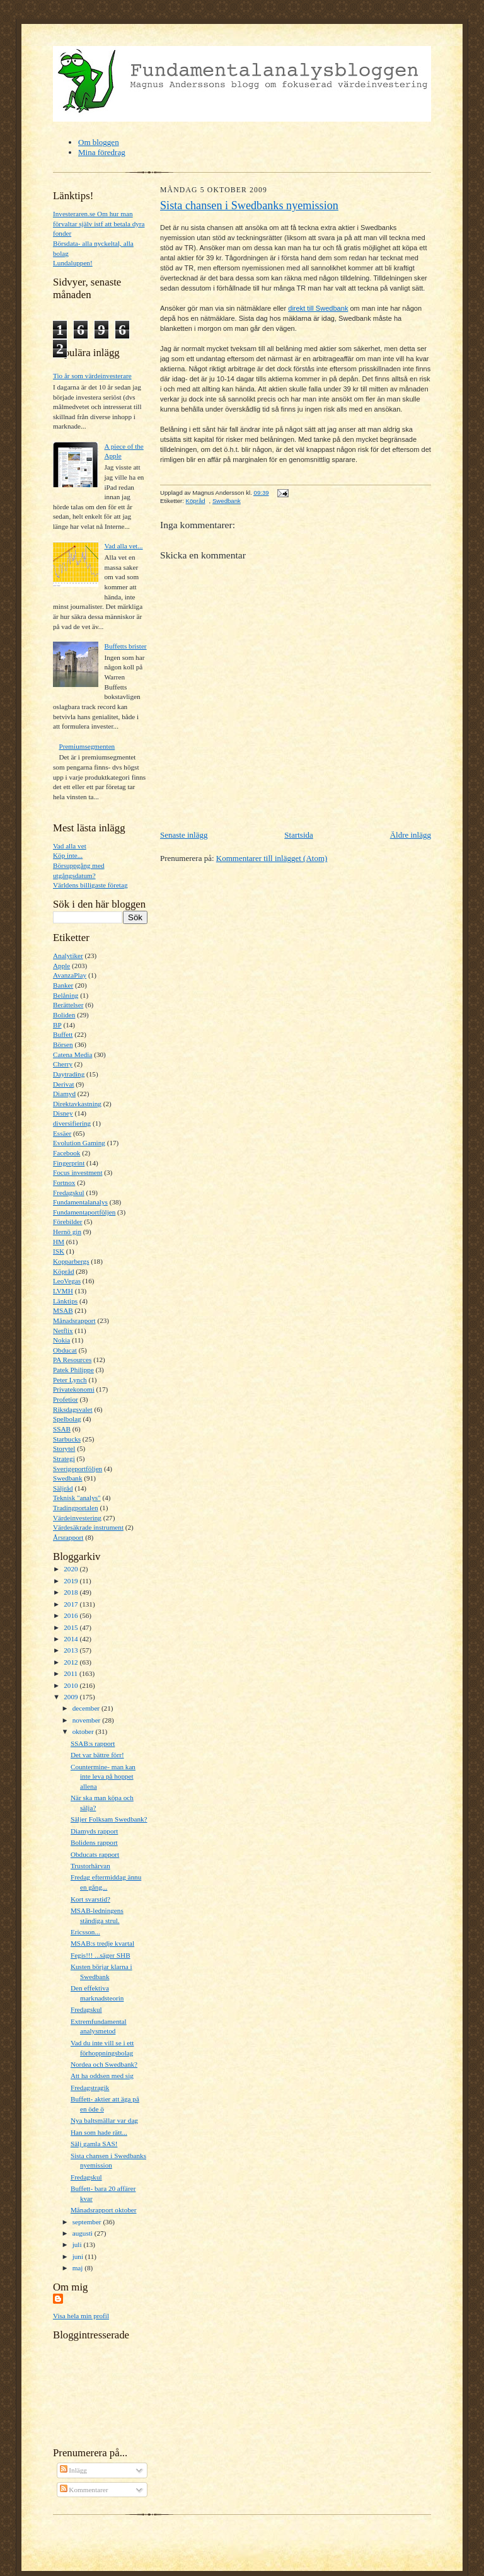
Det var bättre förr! (97, 1755)
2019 (71, 1581)
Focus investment (78, 1172)
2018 (71, 1592)
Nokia (61, 1340)
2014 (71, 1639)
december (86, 1708)
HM (58, 1241)
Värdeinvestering (77, 1518)
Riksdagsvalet (73, 1409)
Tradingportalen (75, 1507)
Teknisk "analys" (77, 1497)
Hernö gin (67, 1231)
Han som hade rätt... (99, 2132)
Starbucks (67, 1439)
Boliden (64, 1015)
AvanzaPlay (69, 975)
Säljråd (63, 1488)
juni (78, 2256)
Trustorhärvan (90, 1865)
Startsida (298, 835)
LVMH (63, 1291)
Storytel (64, 1448)
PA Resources (72, 1359)
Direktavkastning (77, 1103)
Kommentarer (84, 2489)
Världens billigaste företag (90, 885)
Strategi (64, 1458)
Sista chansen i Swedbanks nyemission (249, 205)
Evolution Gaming (79, 1142)
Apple (61, 965)
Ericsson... (85, 1932)
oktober (84, 1731)
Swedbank (68, 1478)
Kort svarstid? (90, 1899)
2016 (71, 1615)
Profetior (65, 1399)
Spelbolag (67, 1419)
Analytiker (68, 955)
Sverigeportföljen (77, 1468)
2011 (71, 1673)
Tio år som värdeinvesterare (92, 375)
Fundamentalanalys (80, 1202)
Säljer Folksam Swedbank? (109, 1819)
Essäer (62, 1133)
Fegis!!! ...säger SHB (100, 1955)
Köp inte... (68, 855)
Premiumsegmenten (87, 746)
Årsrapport (68, 1537)
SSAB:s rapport (93, 1743)
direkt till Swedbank (318, 308)
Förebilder (68, 1221)
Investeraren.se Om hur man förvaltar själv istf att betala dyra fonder (99, 223)
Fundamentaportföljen (84, 1212)
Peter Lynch (70, 1379)
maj (78, 2268)
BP (57, 1025)
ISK (58, 1251)
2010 (71, 1685)
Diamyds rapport (94, 1831)
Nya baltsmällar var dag (104, 2120)
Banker (63, 985)
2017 (71, 1604)
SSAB (62, 1429)
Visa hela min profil (81, 2315)
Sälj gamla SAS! (94, 2143)
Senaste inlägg (183, 835)
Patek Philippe (73, 1369)
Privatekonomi (74, 1389)
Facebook (66, 1153)
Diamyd (64, 1093)
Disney (63, 1113)
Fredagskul (68, 1192)
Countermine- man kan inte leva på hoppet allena (103, 1776)
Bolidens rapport (94, 1842)
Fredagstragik (90, 2087)
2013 (71, 1650)
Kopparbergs (71, 1261)
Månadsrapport (74, 1320)
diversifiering (72, 1123)
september (87, 2222)
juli (78, 2244)
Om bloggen (98, 142)
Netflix (63, 1330)
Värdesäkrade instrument (88, 1527)
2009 (71, 1697)
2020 (71, 1569)
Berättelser (68, 1004)
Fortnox (64, 1182)
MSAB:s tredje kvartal (102, 1943)
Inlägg (73, 2470)
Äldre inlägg (410, 835)
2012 (71, 1662)
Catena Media (72, 1054)
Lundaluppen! (73, 263)
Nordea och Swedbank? (104, 2064)
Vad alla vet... (123, 546)
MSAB (63, 1310)
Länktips (65, 1301)
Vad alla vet (69, 846)
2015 (71, 1627)
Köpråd (63, 1271)
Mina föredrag (101, 152)
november (87, 1720)
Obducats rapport (95, 1854)
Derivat (63, 1084)
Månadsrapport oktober (104, 2210)
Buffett (62, 1034)
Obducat (65, 1350)
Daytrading (68, 1074)
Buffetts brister (125, 646)
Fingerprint (68, 1163)
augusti (83, 2233)
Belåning (65, 995)
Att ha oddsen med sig (102, 2075)
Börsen (63, 1044)
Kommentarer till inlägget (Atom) (272, 858)
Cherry (62, 1064)
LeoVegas (67, 1281)
